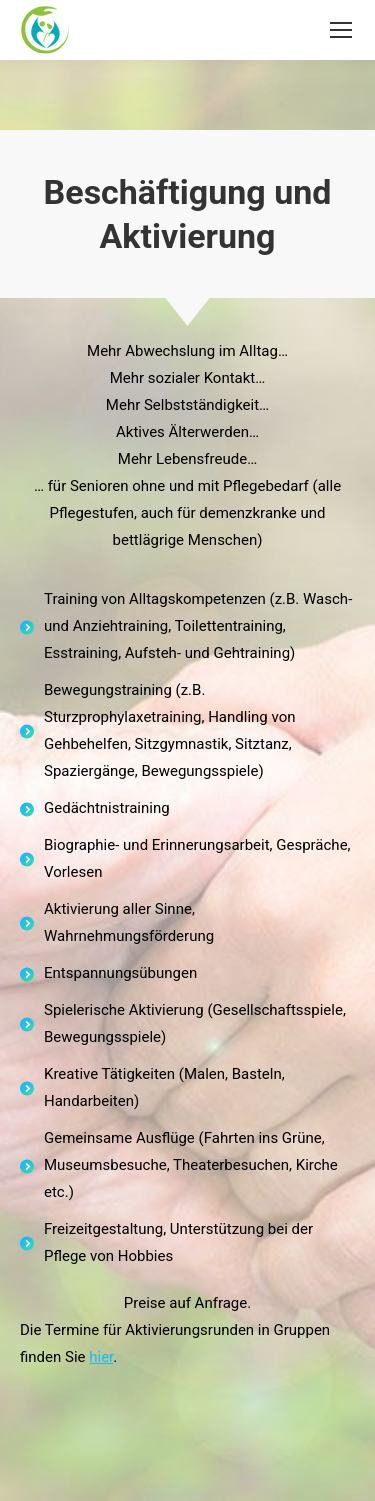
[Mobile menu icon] (341, 30)
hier (101, 1357)
